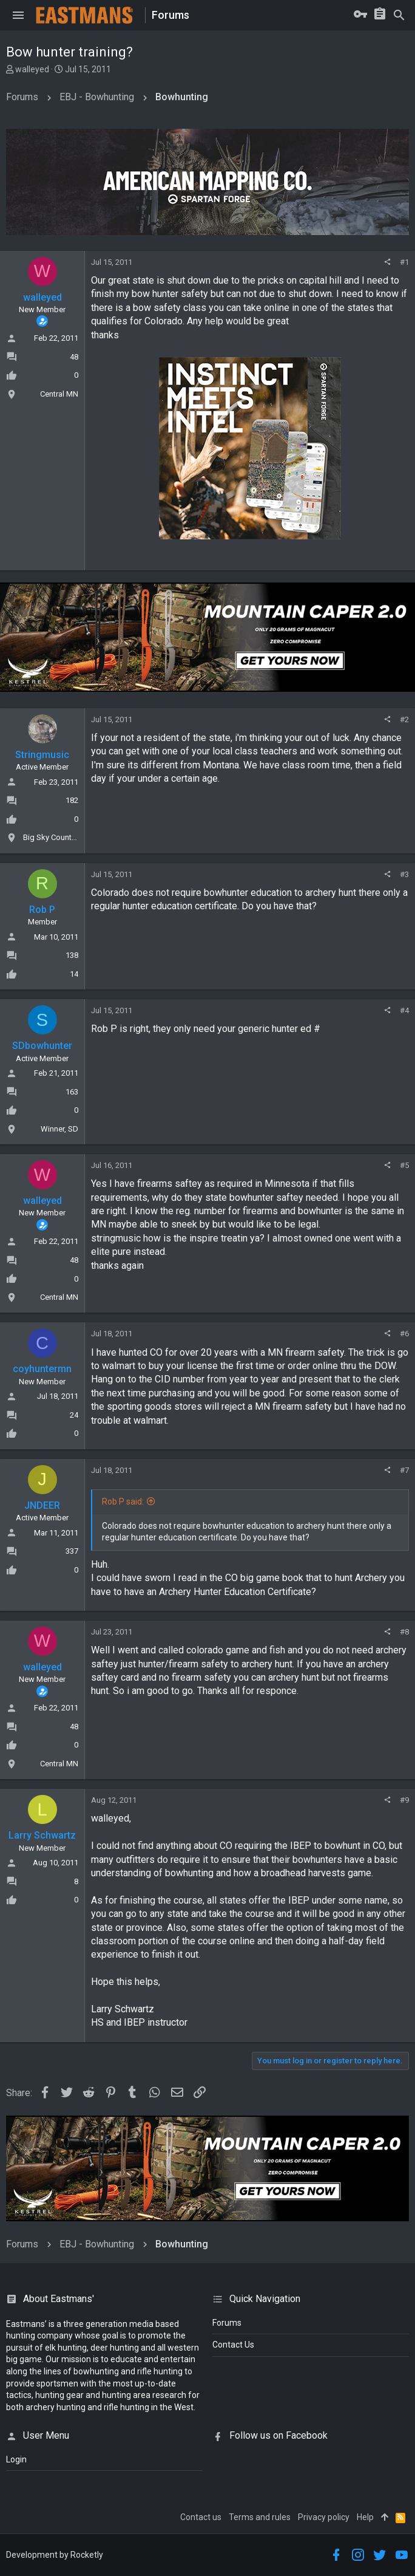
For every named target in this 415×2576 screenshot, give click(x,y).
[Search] (399, 15)
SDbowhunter (42, 1045)
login (16, 2459)
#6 (404, 1333)
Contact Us (233, 2344)
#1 (404, 262)
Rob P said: (123, 1501)
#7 (404, 1470)
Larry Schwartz (42, 1835)
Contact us (200, 2517)
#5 (404, 1165)
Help (365, 2517)
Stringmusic (42, 754)
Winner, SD (59, 1128)
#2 (404, 719)
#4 (404, 1010)
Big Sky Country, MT (57, 837)
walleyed (32, 69)
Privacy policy (323, 2517)
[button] (18, 15)
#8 (404, 1631)
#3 (404, 874)
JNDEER (42, 1505)
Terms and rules (260, 2517)
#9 (404, 1800)
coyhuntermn (42, 1369)
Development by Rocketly (54, 2555)
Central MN (59, 393)
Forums (226, 2323)
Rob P (42, 909)
